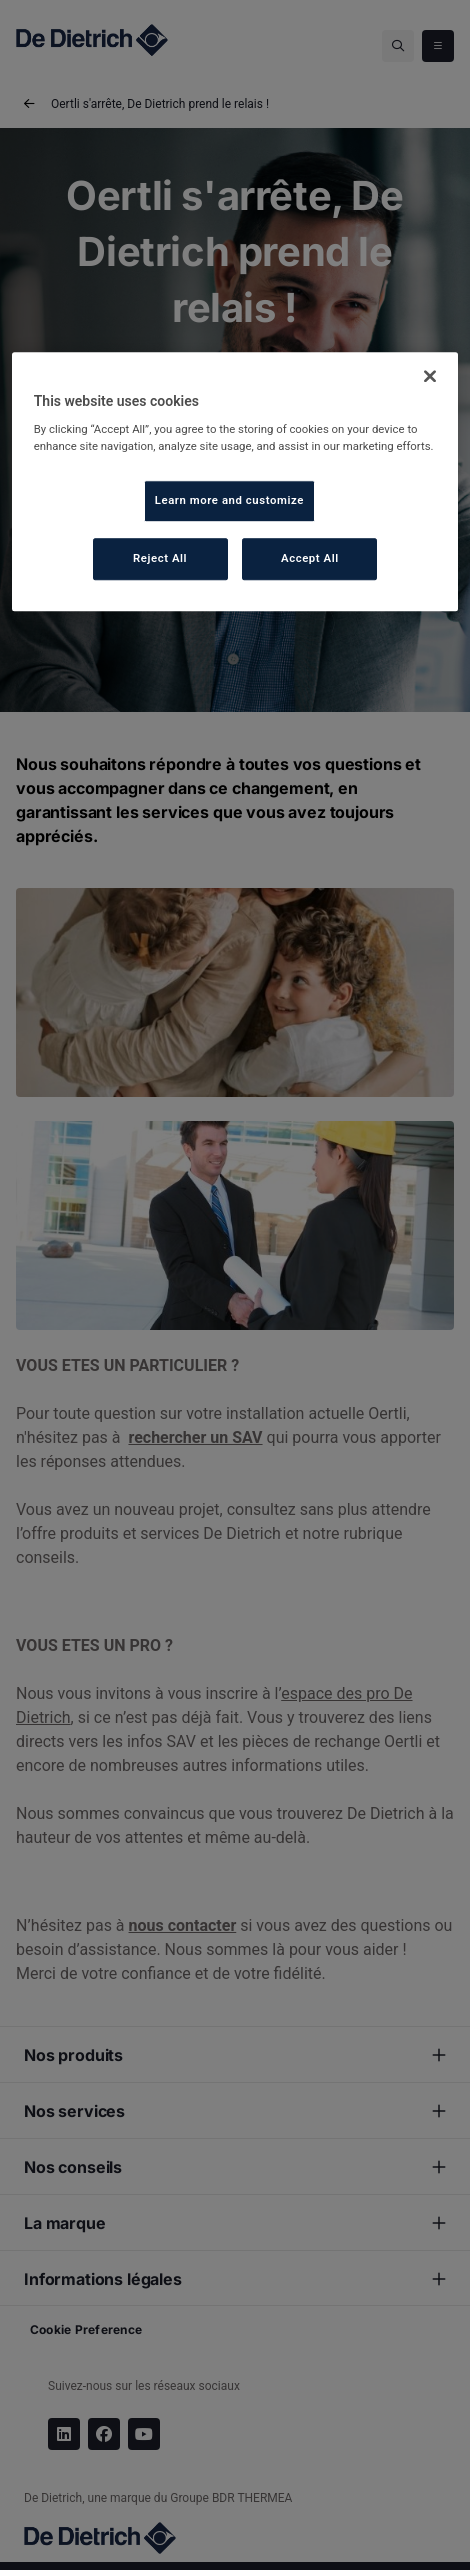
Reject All (160, 558)
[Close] (430, 376)
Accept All (310, 558)
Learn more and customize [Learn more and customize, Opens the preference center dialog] (229, 500)
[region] (235, 482)
